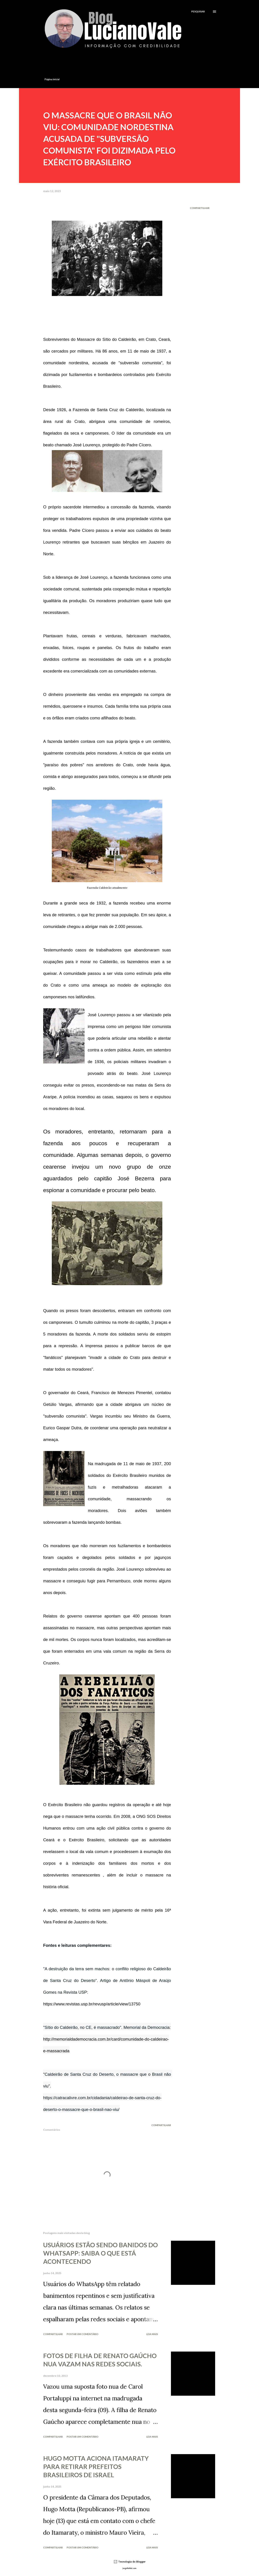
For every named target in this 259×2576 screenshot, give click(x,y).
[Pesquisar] (198, 11)
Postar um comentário (82, 2334)
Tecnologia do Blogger (129, 2561)
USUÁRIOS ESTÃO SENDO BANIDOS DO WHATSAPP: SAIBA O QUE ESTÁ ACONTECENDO (100, 2253)
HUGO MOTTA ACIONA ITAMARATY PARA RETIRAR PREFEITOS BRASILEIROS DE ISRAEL (96, 2466)
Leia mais (152, 2334)
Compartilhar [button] (199, 208)
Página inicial (52, 79)
